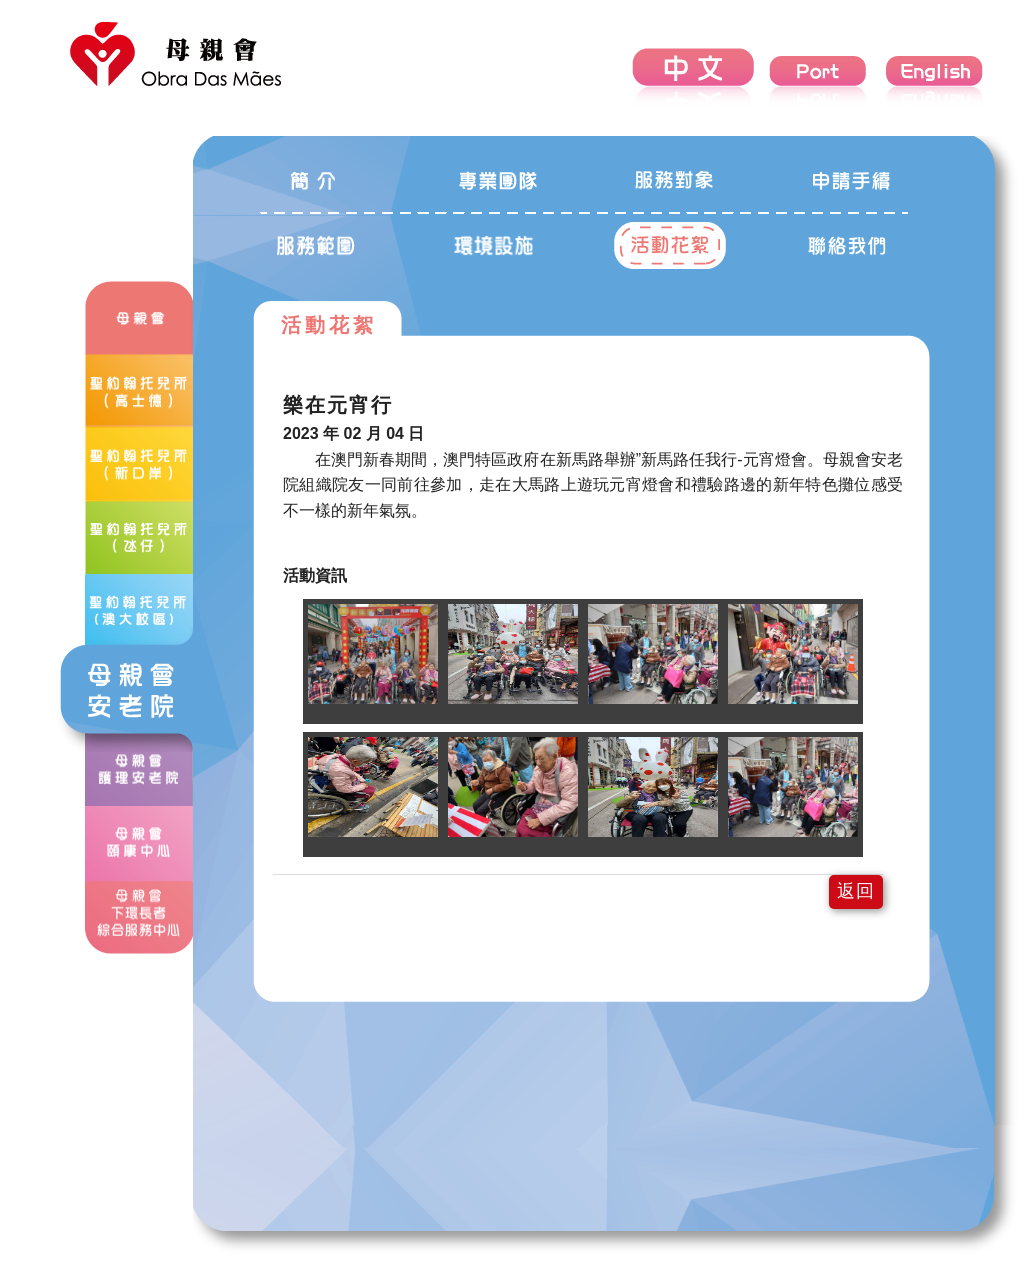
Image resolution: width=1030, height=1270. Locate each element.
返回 (856, 891)
